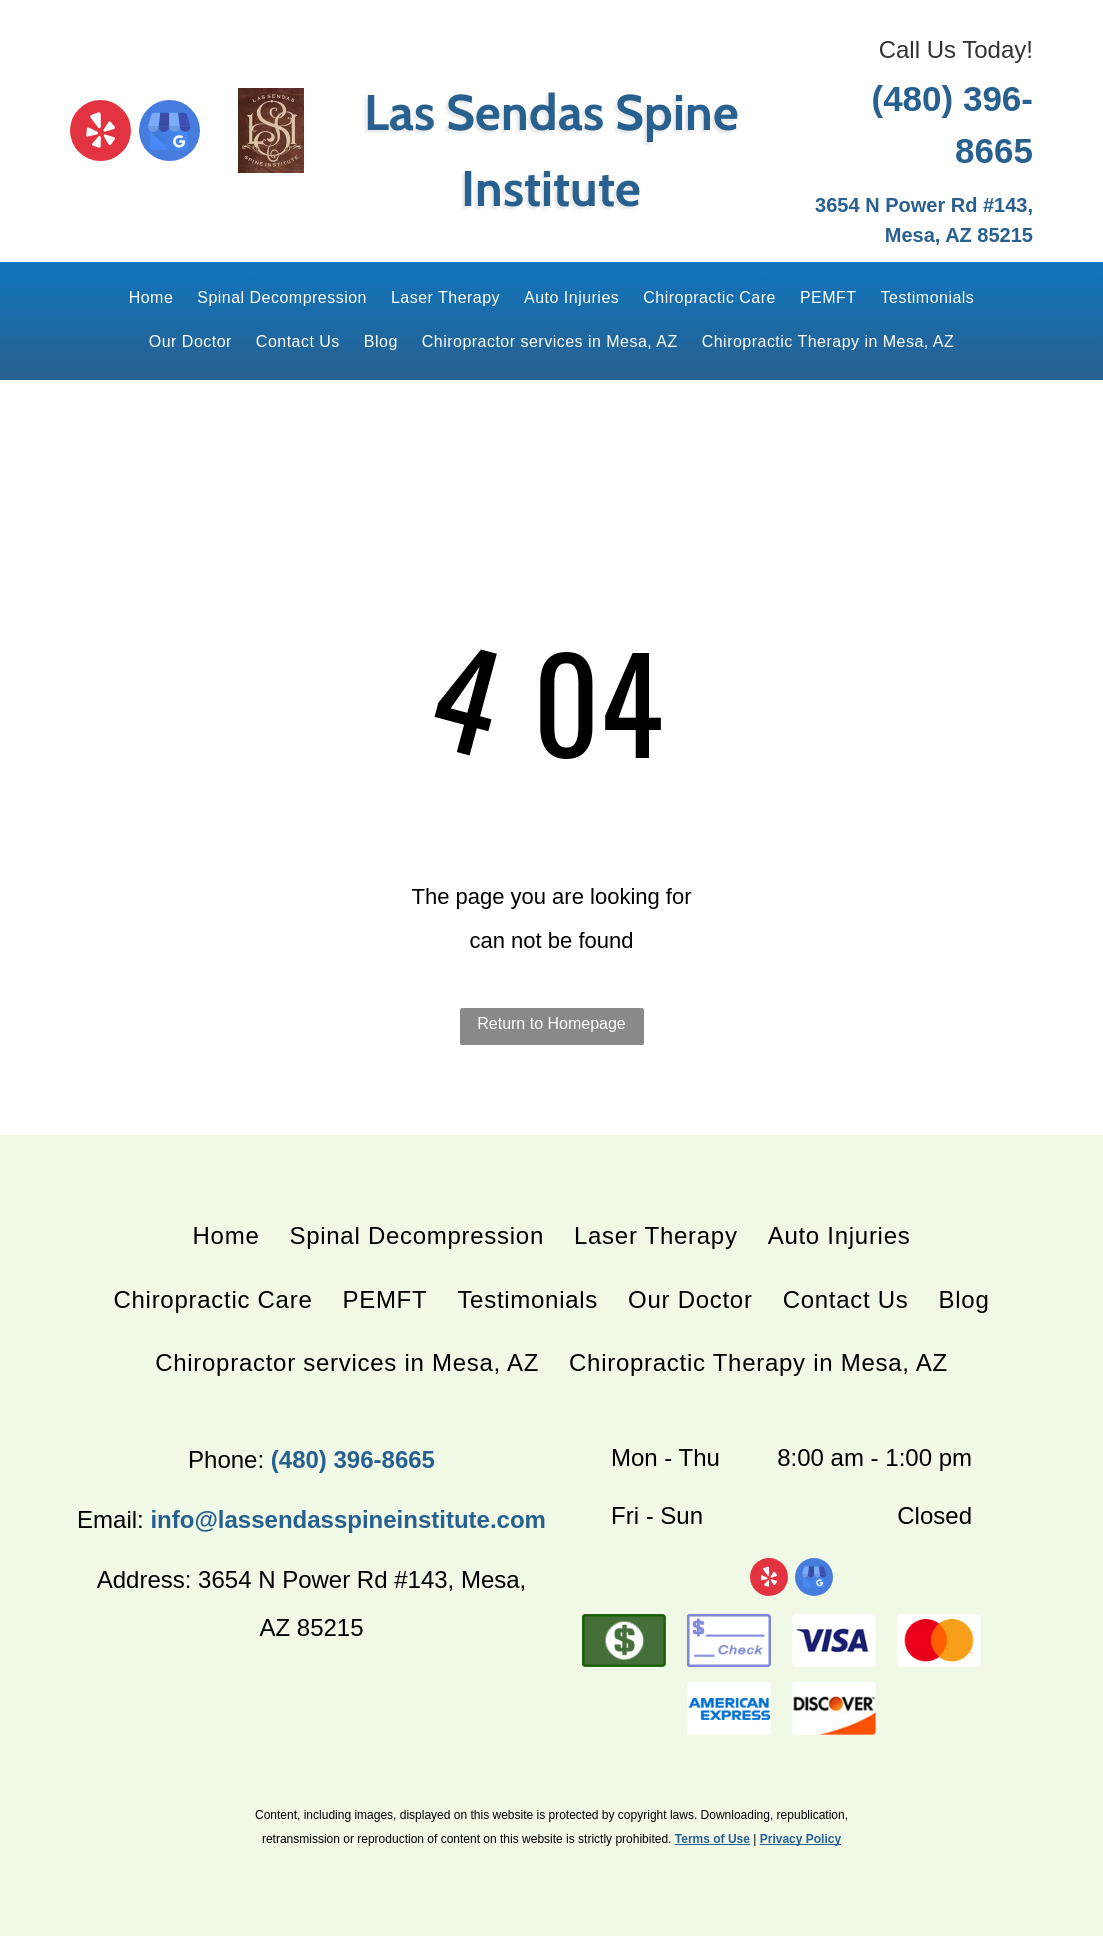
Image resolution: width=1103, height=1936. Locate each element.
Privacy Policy (800, 1839)
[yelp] (100, 133)
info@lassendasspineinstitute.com (347, 1519)
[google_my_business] (169, 133)
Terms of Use (712, 1839)
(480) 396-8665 (353, 1459)
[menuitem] (151, 299)
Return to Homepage (551, 1023)
